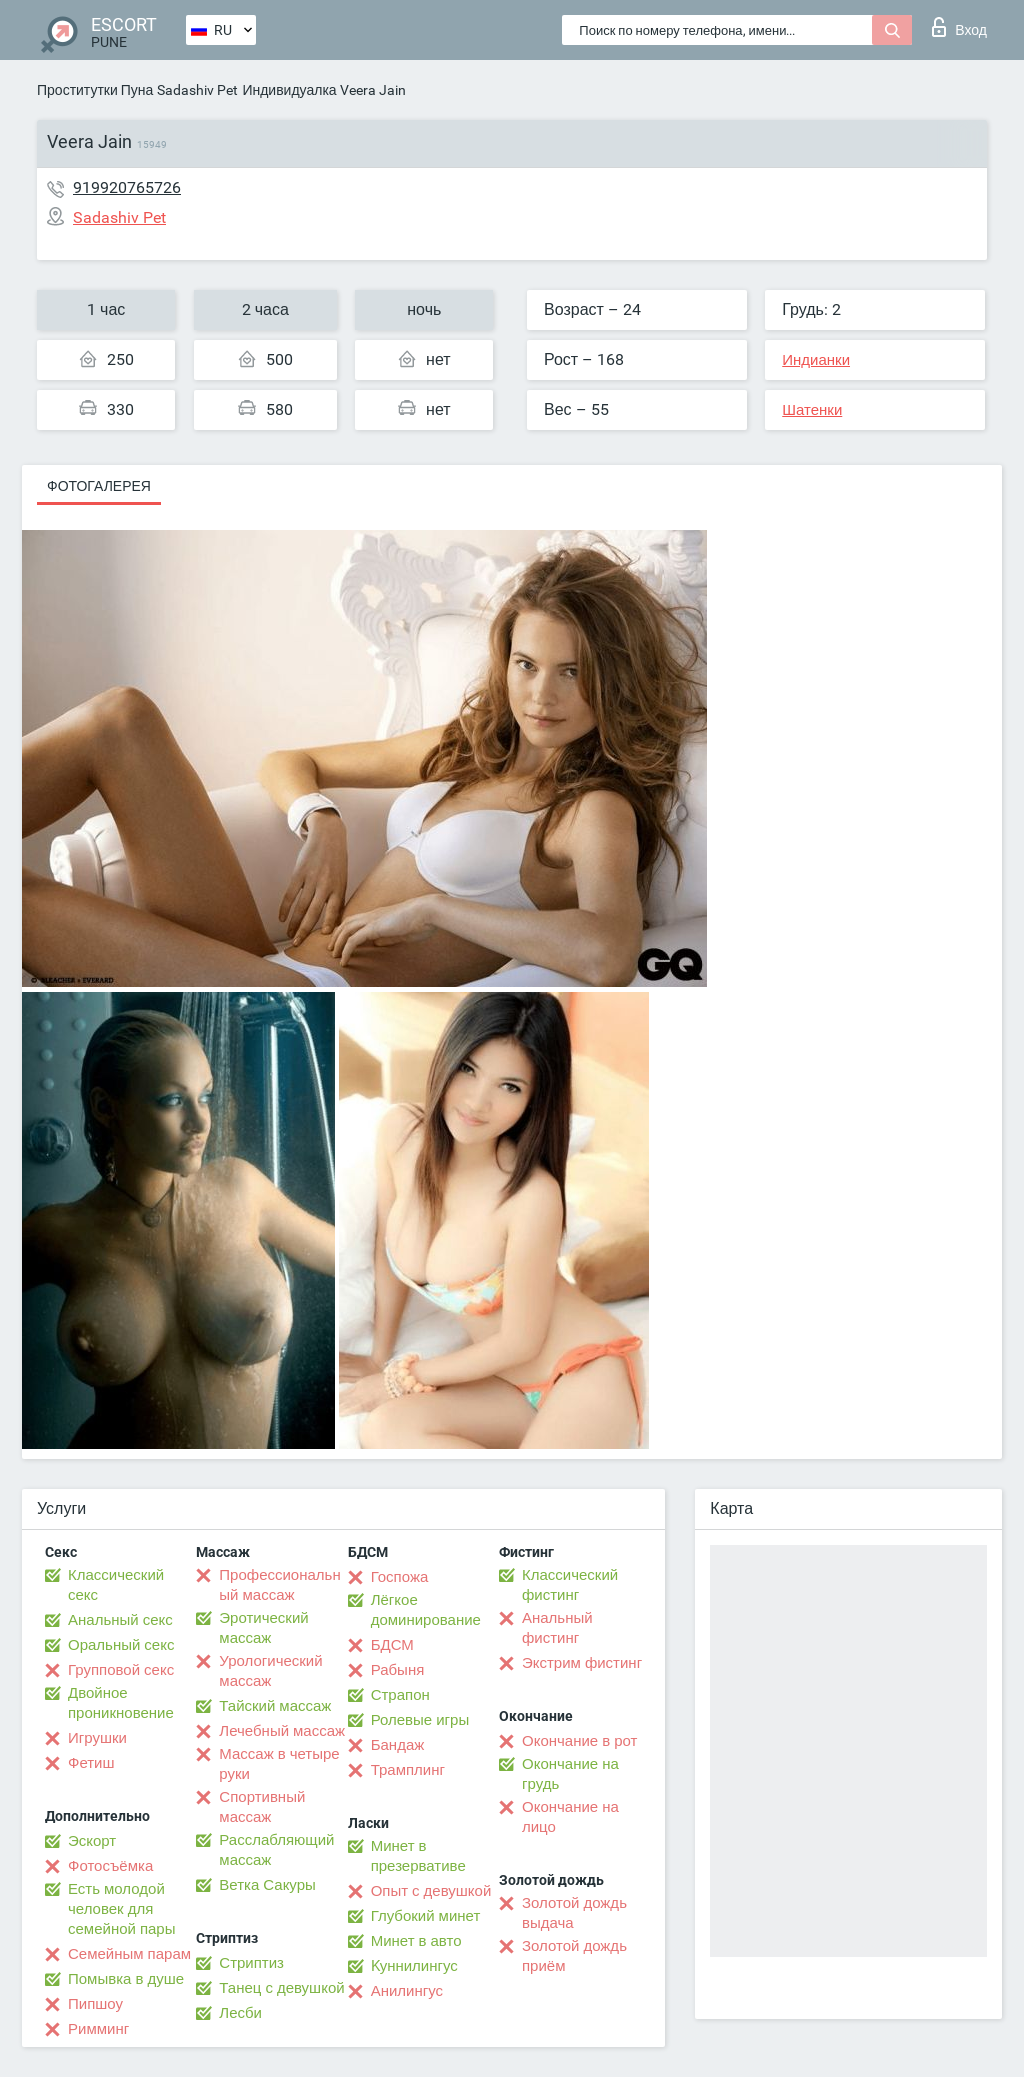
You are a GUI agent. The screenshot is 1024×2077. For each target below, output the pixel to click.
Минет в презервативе (418, 1856)
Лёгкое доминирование (426, 1610)
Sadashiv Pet (197, 90)
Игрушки (97, 1738)
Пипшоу (95, 2004)
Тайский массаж (275, 1706)
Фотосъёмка (110, 1866)
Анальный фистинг (557, 1628)
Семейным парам (129, 1954)
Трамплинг (408, 1770)
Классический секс (116, 1585)
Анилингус (407, 1991)
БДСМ (392, 1645)
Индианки (816, 360)
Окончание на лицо (570, 1817)
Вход (959, 27)
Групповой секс (121, 1670)
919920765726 (127, 187)
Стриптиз (251, 1963)
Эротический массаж (263, 1628)
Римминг (98, 2029)
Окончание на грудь (570, 1774)
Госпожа (400, 1577)
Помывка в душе (126, 1979)
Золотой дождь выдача (574, 1913)
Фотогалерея (99, 486)
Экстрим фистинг (582, 1663)
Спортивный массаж (262, 1807)
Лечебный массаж (282, 1731)
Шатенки (812, 410)
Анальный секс (120, 1620)
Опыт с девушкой (431, 1891)
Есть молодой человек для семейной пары (121, 1909)
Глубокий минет (426, 1916)
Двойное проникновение (121, 1703)
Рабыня (398, 1670)
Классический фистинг (570, 1585)
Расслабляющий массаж (276, 1850)
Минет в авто (416, 1941)
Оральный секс (121, 1645)
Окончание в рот (579, 1741)
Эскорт (92, 1841)
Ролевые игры (420, 1720)
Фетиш (91, 1763)
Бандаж (398, 1745)
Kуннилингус (414, 1966)
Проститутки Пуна (95, 90)
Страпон (400, 1695)
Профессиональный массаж (279, 1585)
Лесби (240, 2013)
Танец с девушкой (281, 1988)
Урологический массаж (270, 1671)
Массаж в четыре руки (279, 1764)
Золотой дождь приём (574, 1956)
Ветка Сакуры (267, 1885)
